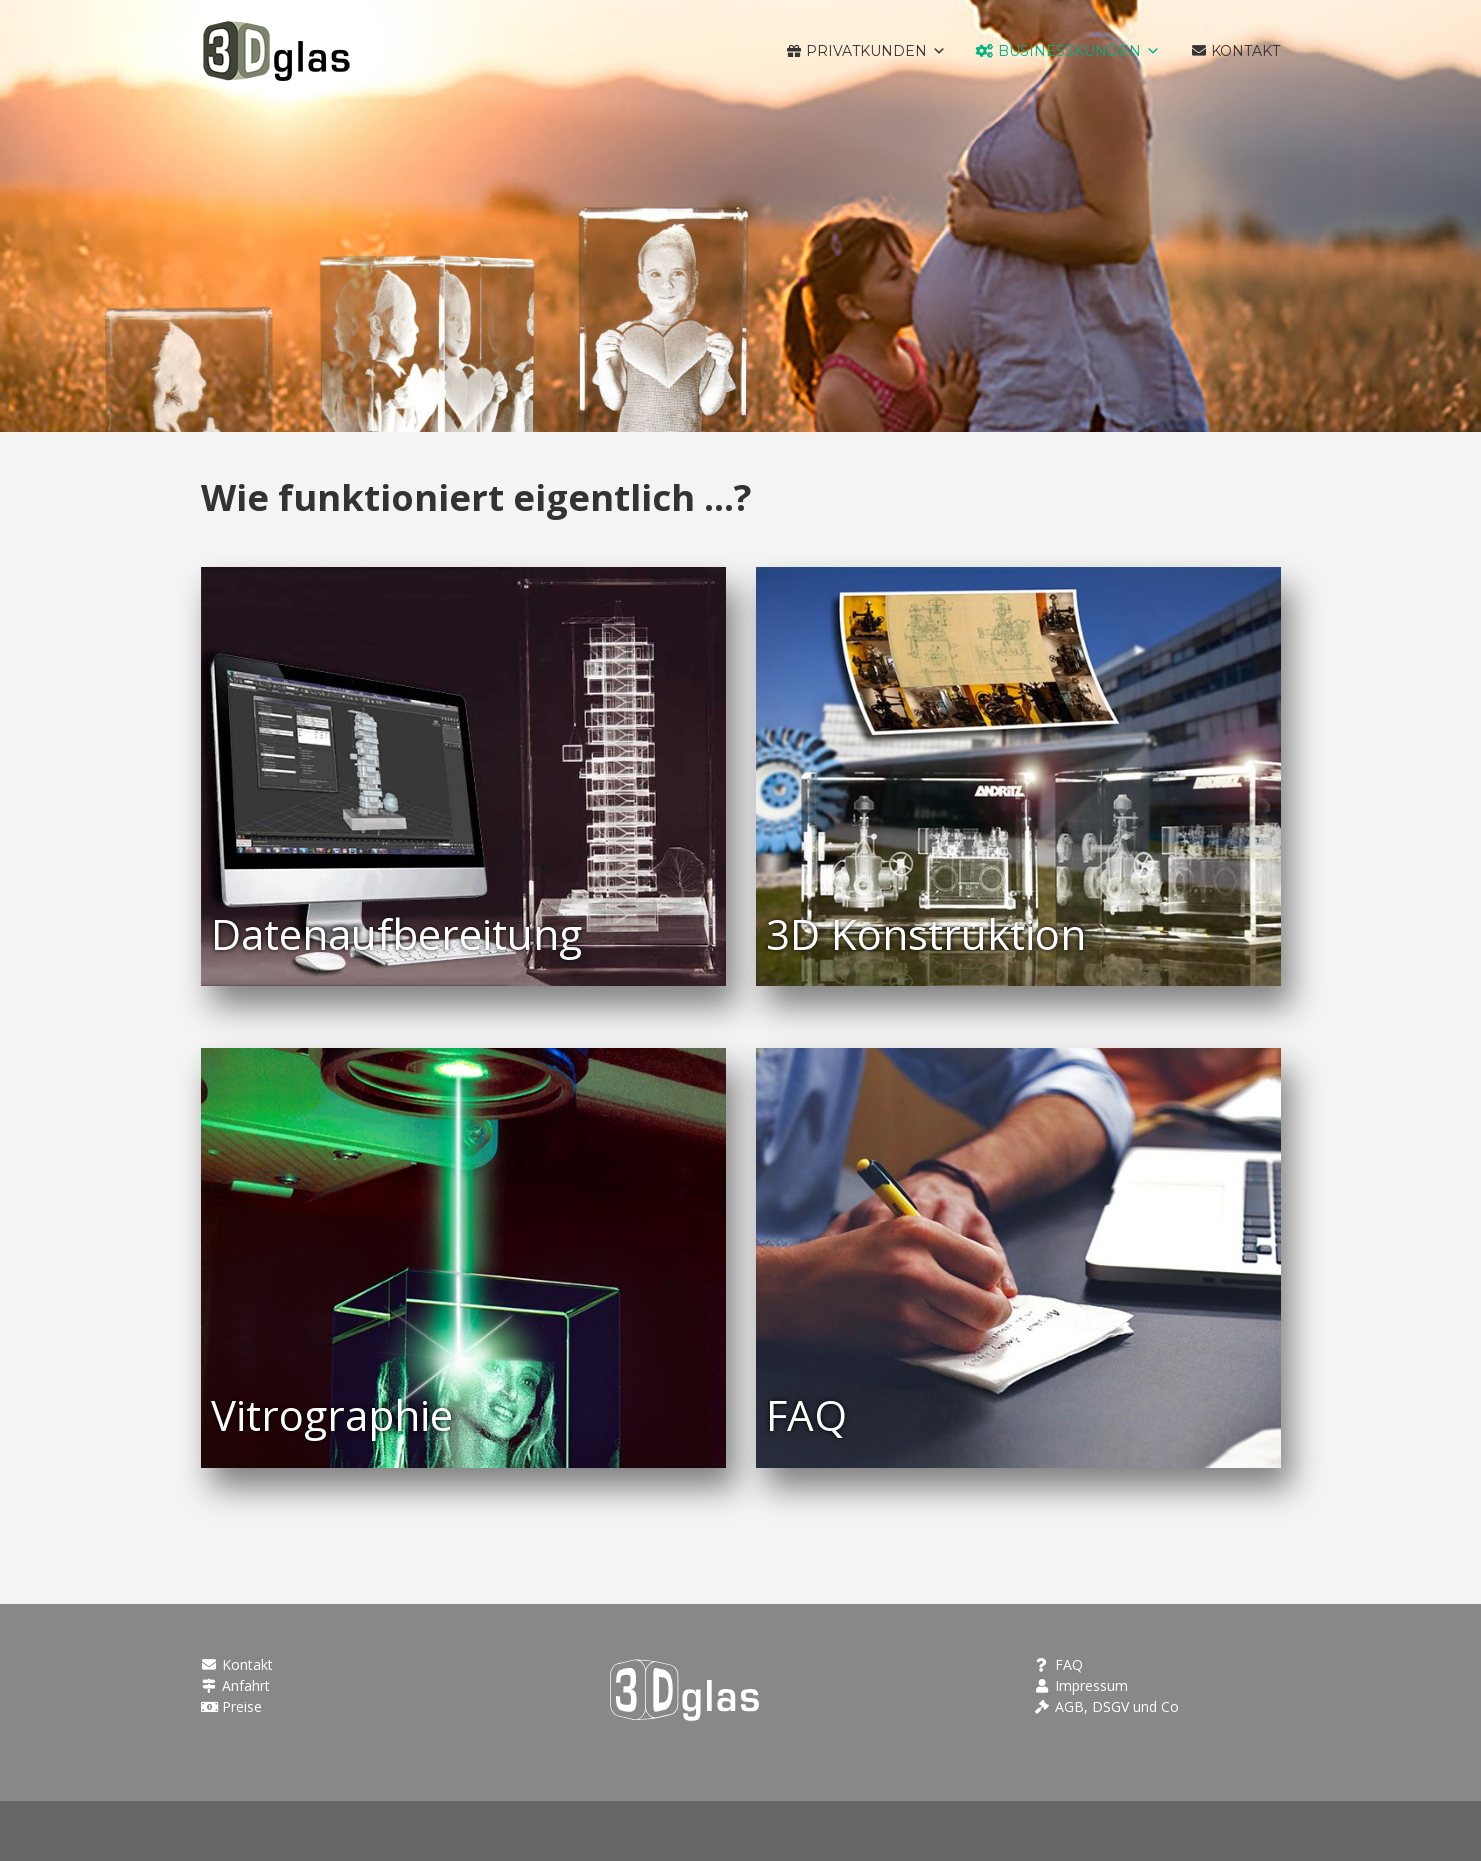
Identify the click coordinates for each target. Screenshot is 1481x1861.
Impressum (1080, 1685)
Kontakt (237, 1664)
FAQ (1058, 1664)
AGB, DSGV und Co (1106, 1706)
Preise (232, 1706)
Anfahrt (236, 1685)
